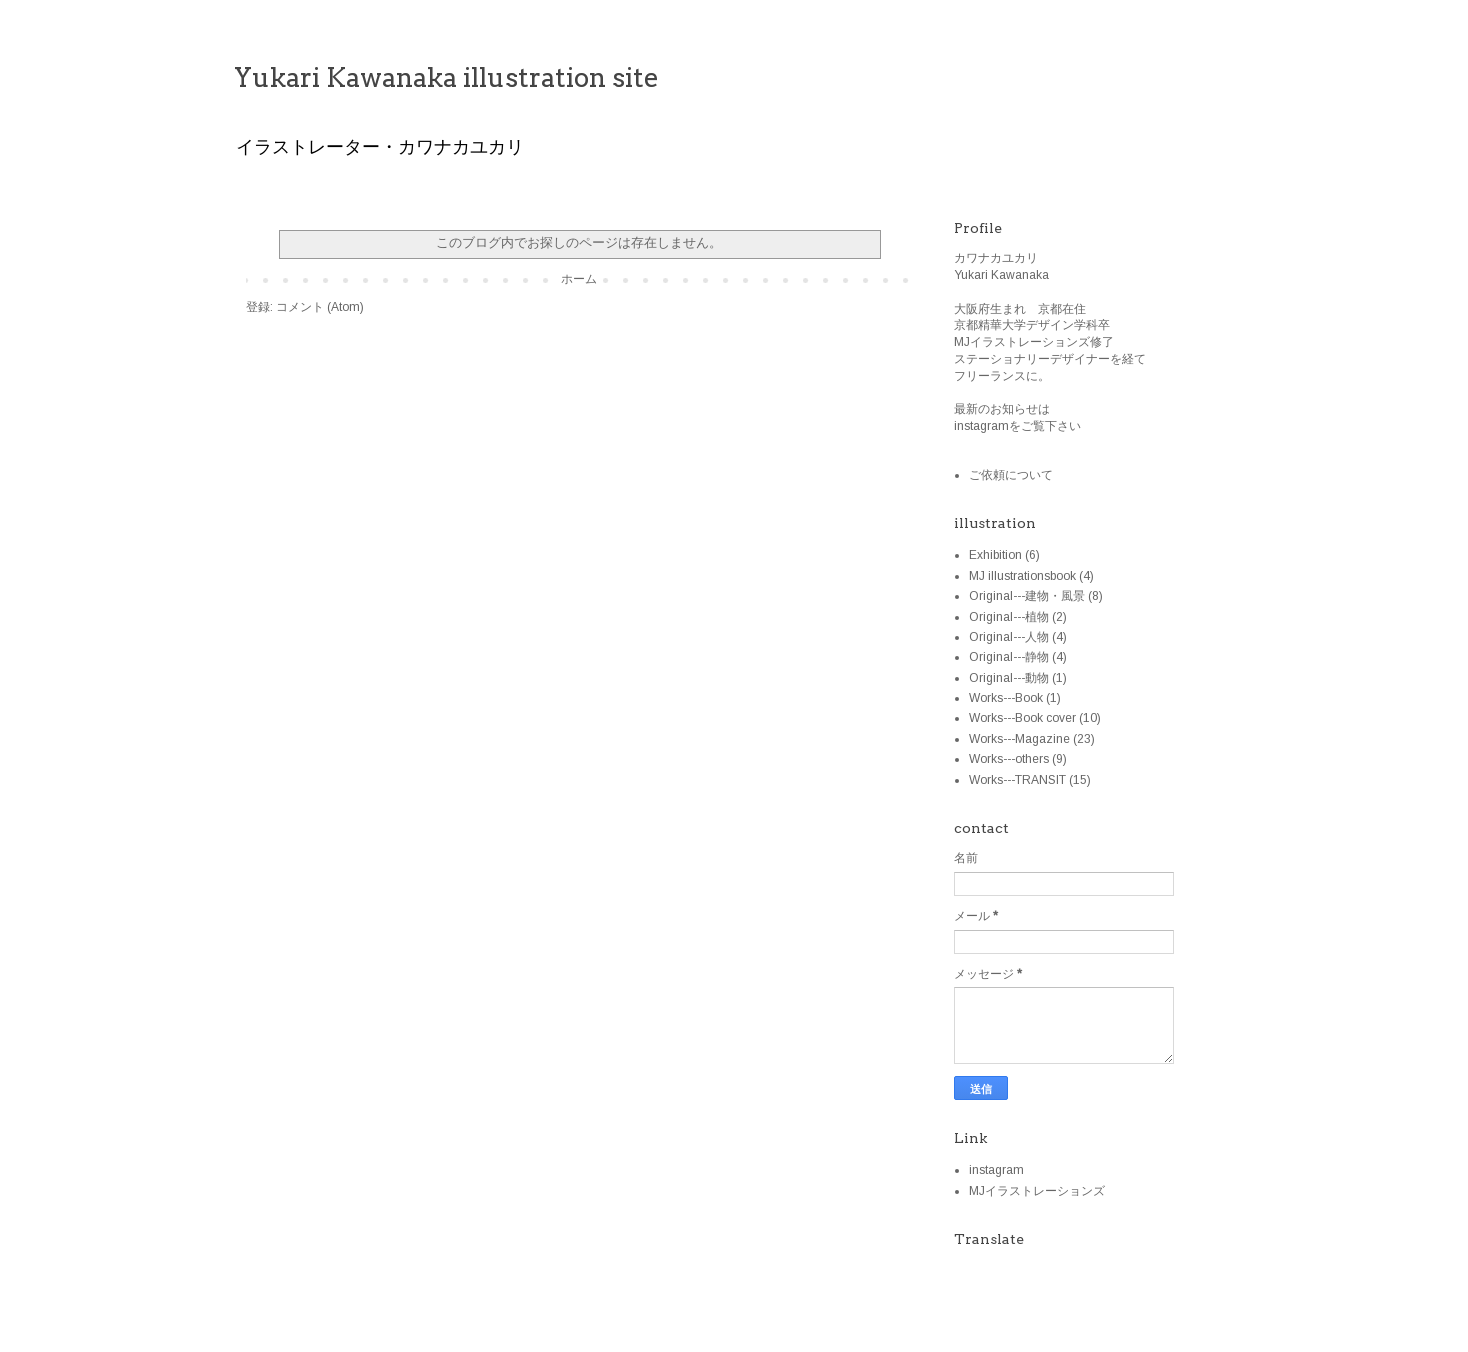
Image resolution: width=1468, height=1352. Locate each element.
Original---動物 (1009, 678)
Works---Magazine (1019, 739)
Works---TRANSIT (1017, 780)
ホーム (579, 279)
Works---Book (1006, 698)
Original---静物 (1009, 657)
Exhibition (995, 555)
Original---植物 (1009, 617)
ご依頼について (1011, 475)
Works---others (1009, 759)
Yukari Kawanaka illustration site (446, 77)
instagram (996, 1170)
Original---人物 (1009, 637)
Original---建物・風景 (1027, 596)
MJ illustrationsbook (1022, 576)
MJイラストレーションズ (1037, 1191)
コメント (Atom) (320, 307)
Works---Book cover (1022, 718)
